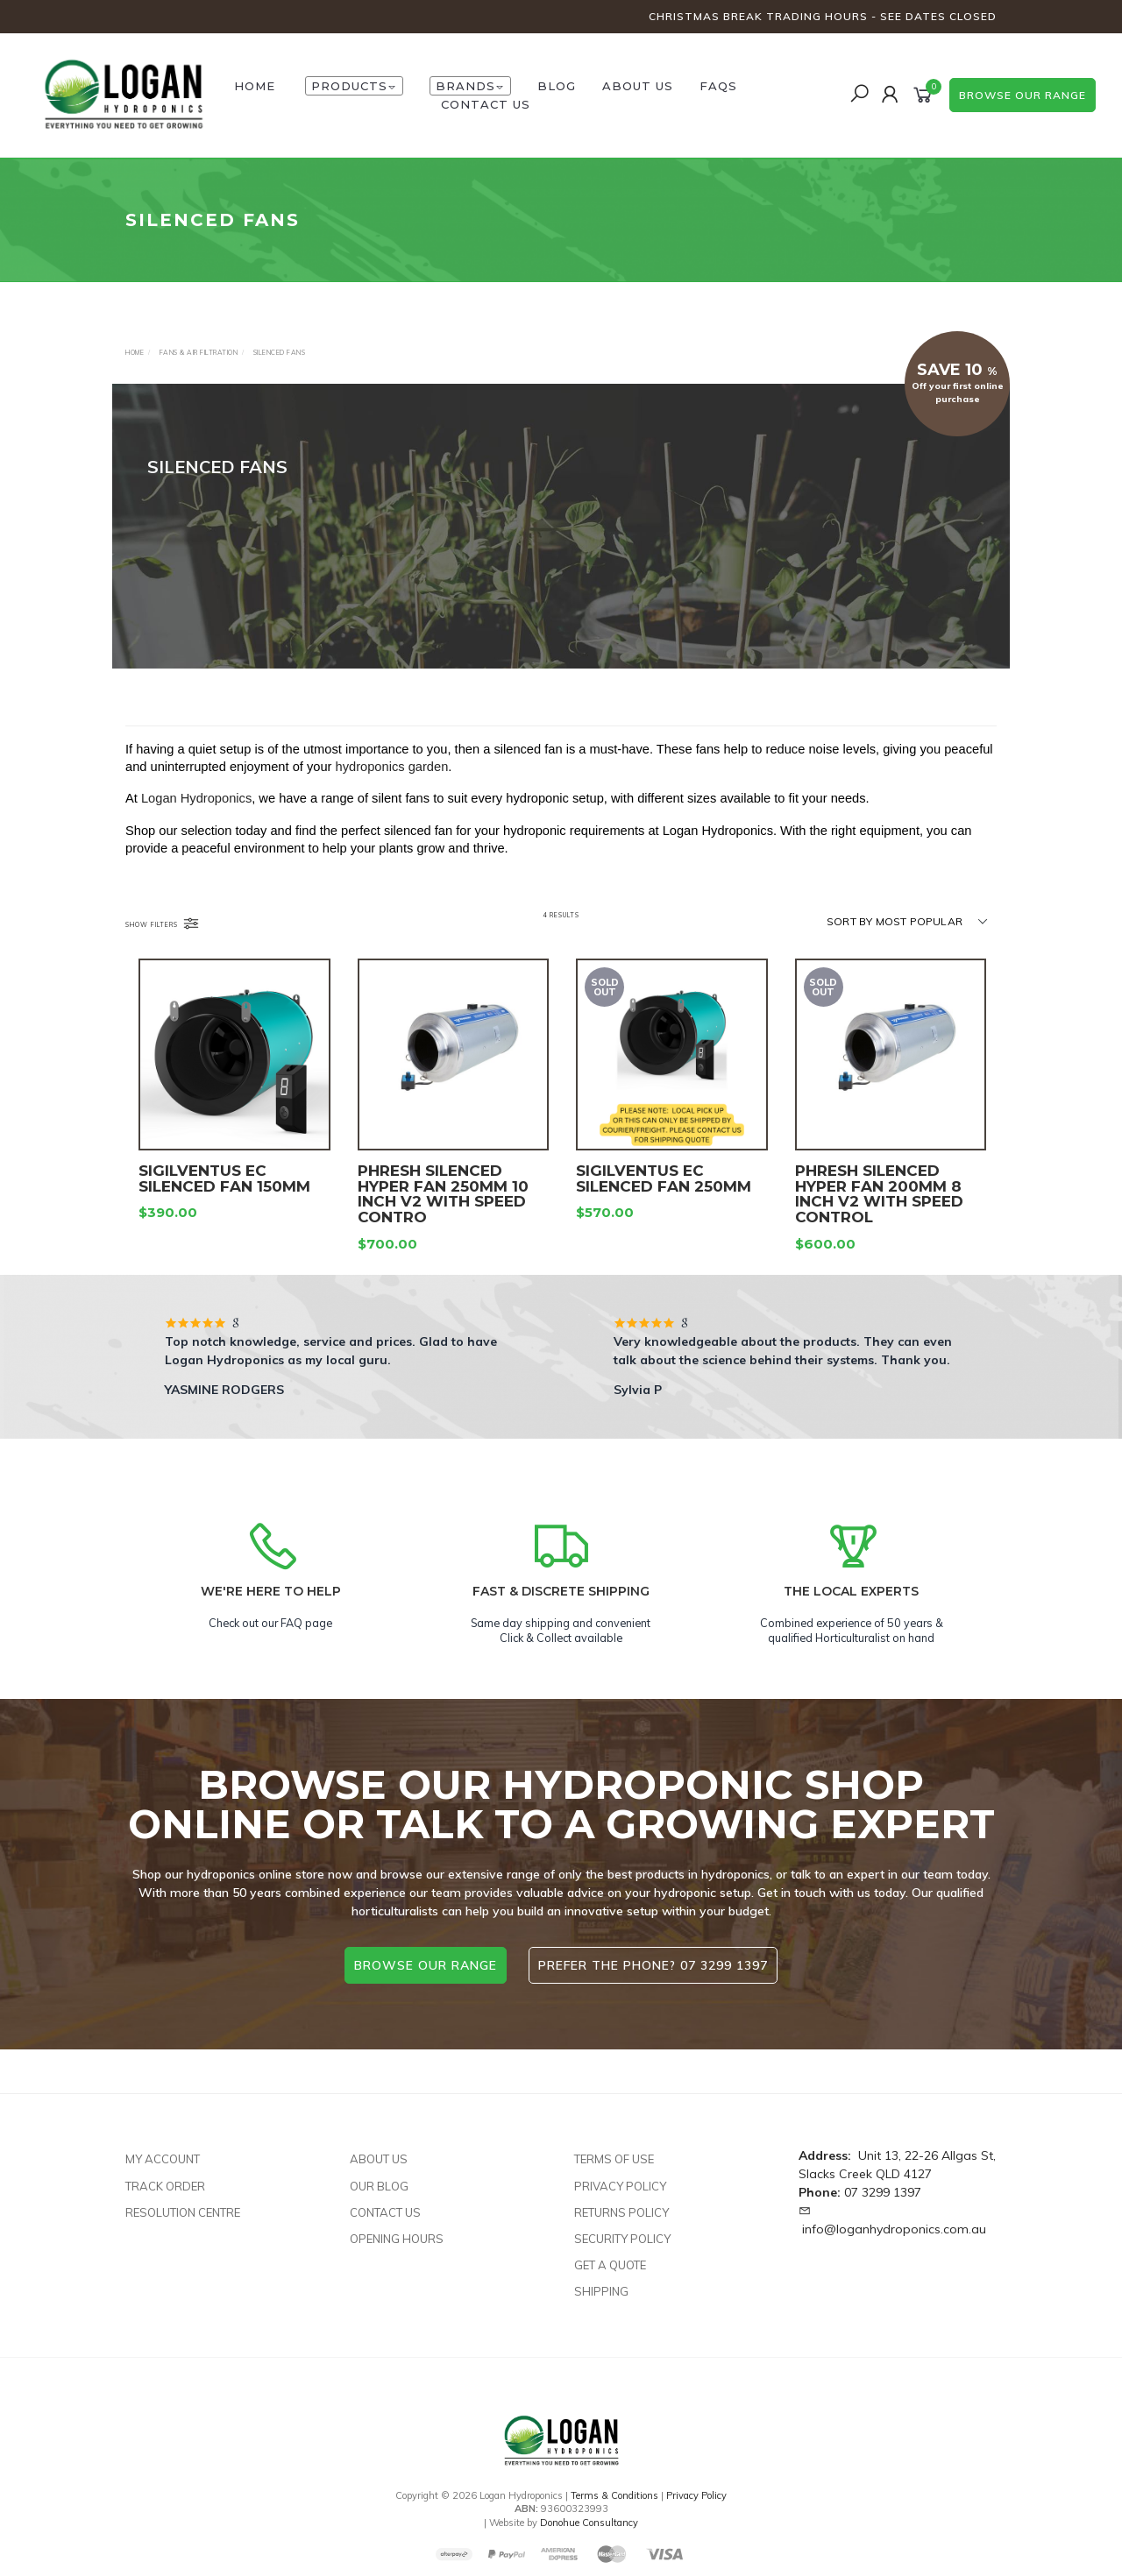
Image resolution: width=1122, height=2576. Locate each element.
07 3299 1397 (882, 2192)
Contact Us (485, 104)
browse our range (1022, 95)
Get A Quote (610, 2265)
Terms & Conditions (614, 2495)
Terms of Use (614, 2159)
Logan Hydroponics (196, 815)
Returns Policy (621, 2212)
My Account (162, 2159)
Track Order (165, 2186)
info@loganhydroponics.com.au (894, 2229)
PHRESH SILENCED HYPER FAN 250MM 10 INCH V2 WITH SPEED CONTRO (443, 1227)
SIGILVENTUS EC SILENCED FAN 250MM (663, 1211)
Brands (470, 86)
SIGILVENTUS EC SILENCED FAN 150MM (224, 1211)
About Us (637, 86)
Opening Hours (397, 2239)
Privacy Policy (620, 2186)
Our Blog (379, 2186)
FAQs (718, 86)
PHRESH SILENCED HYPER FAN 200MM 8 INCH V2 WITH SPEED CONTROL (879, 1227)
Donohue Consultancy (589, 2522)
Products (354, 86)
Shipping (601, 2291)
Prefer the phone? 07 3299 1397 (653, 1965)
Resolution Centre (182, 2212)
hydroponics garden (392, 783)
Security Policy (622, 2239)
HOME (254, 86)
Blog (556, 86)
